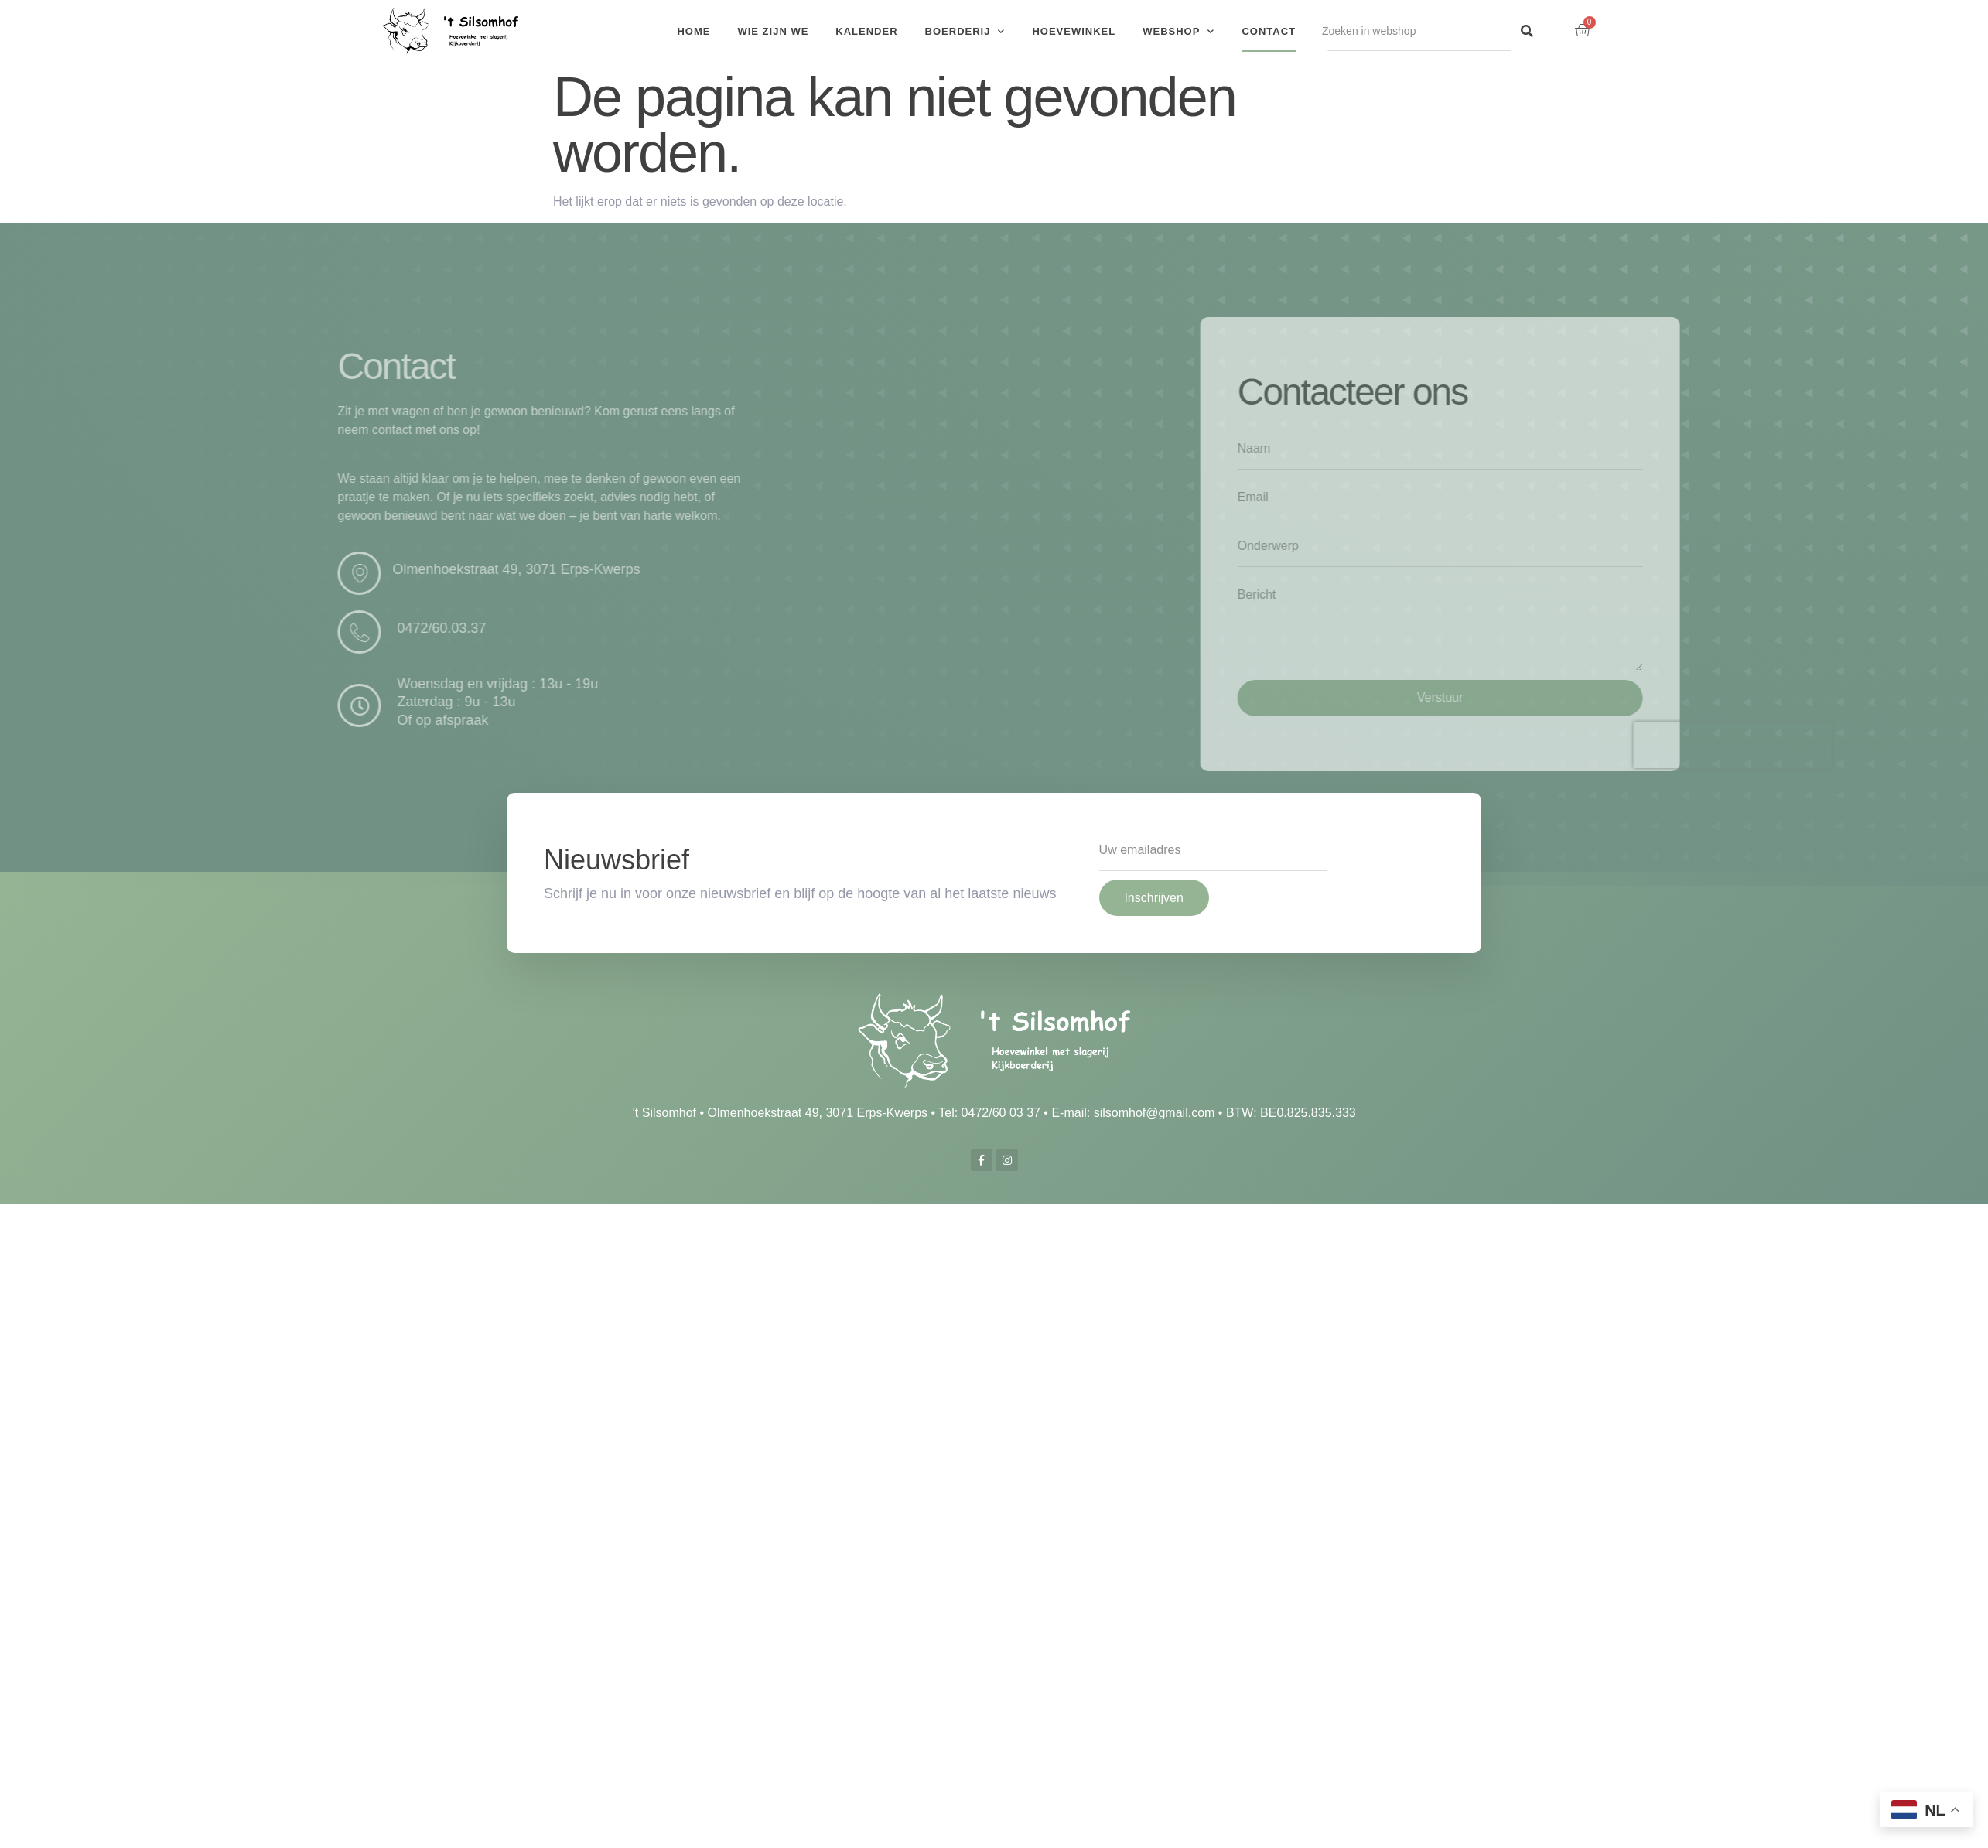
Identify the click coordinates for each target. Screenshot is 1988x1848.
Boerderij (965, 31)
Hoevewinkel (1073, 31)
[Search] (1527, 31)
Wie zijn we (772, 31)
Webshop (1178, 31)
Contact (1269, 31)
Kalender (866, 31)
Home (693, 31)
